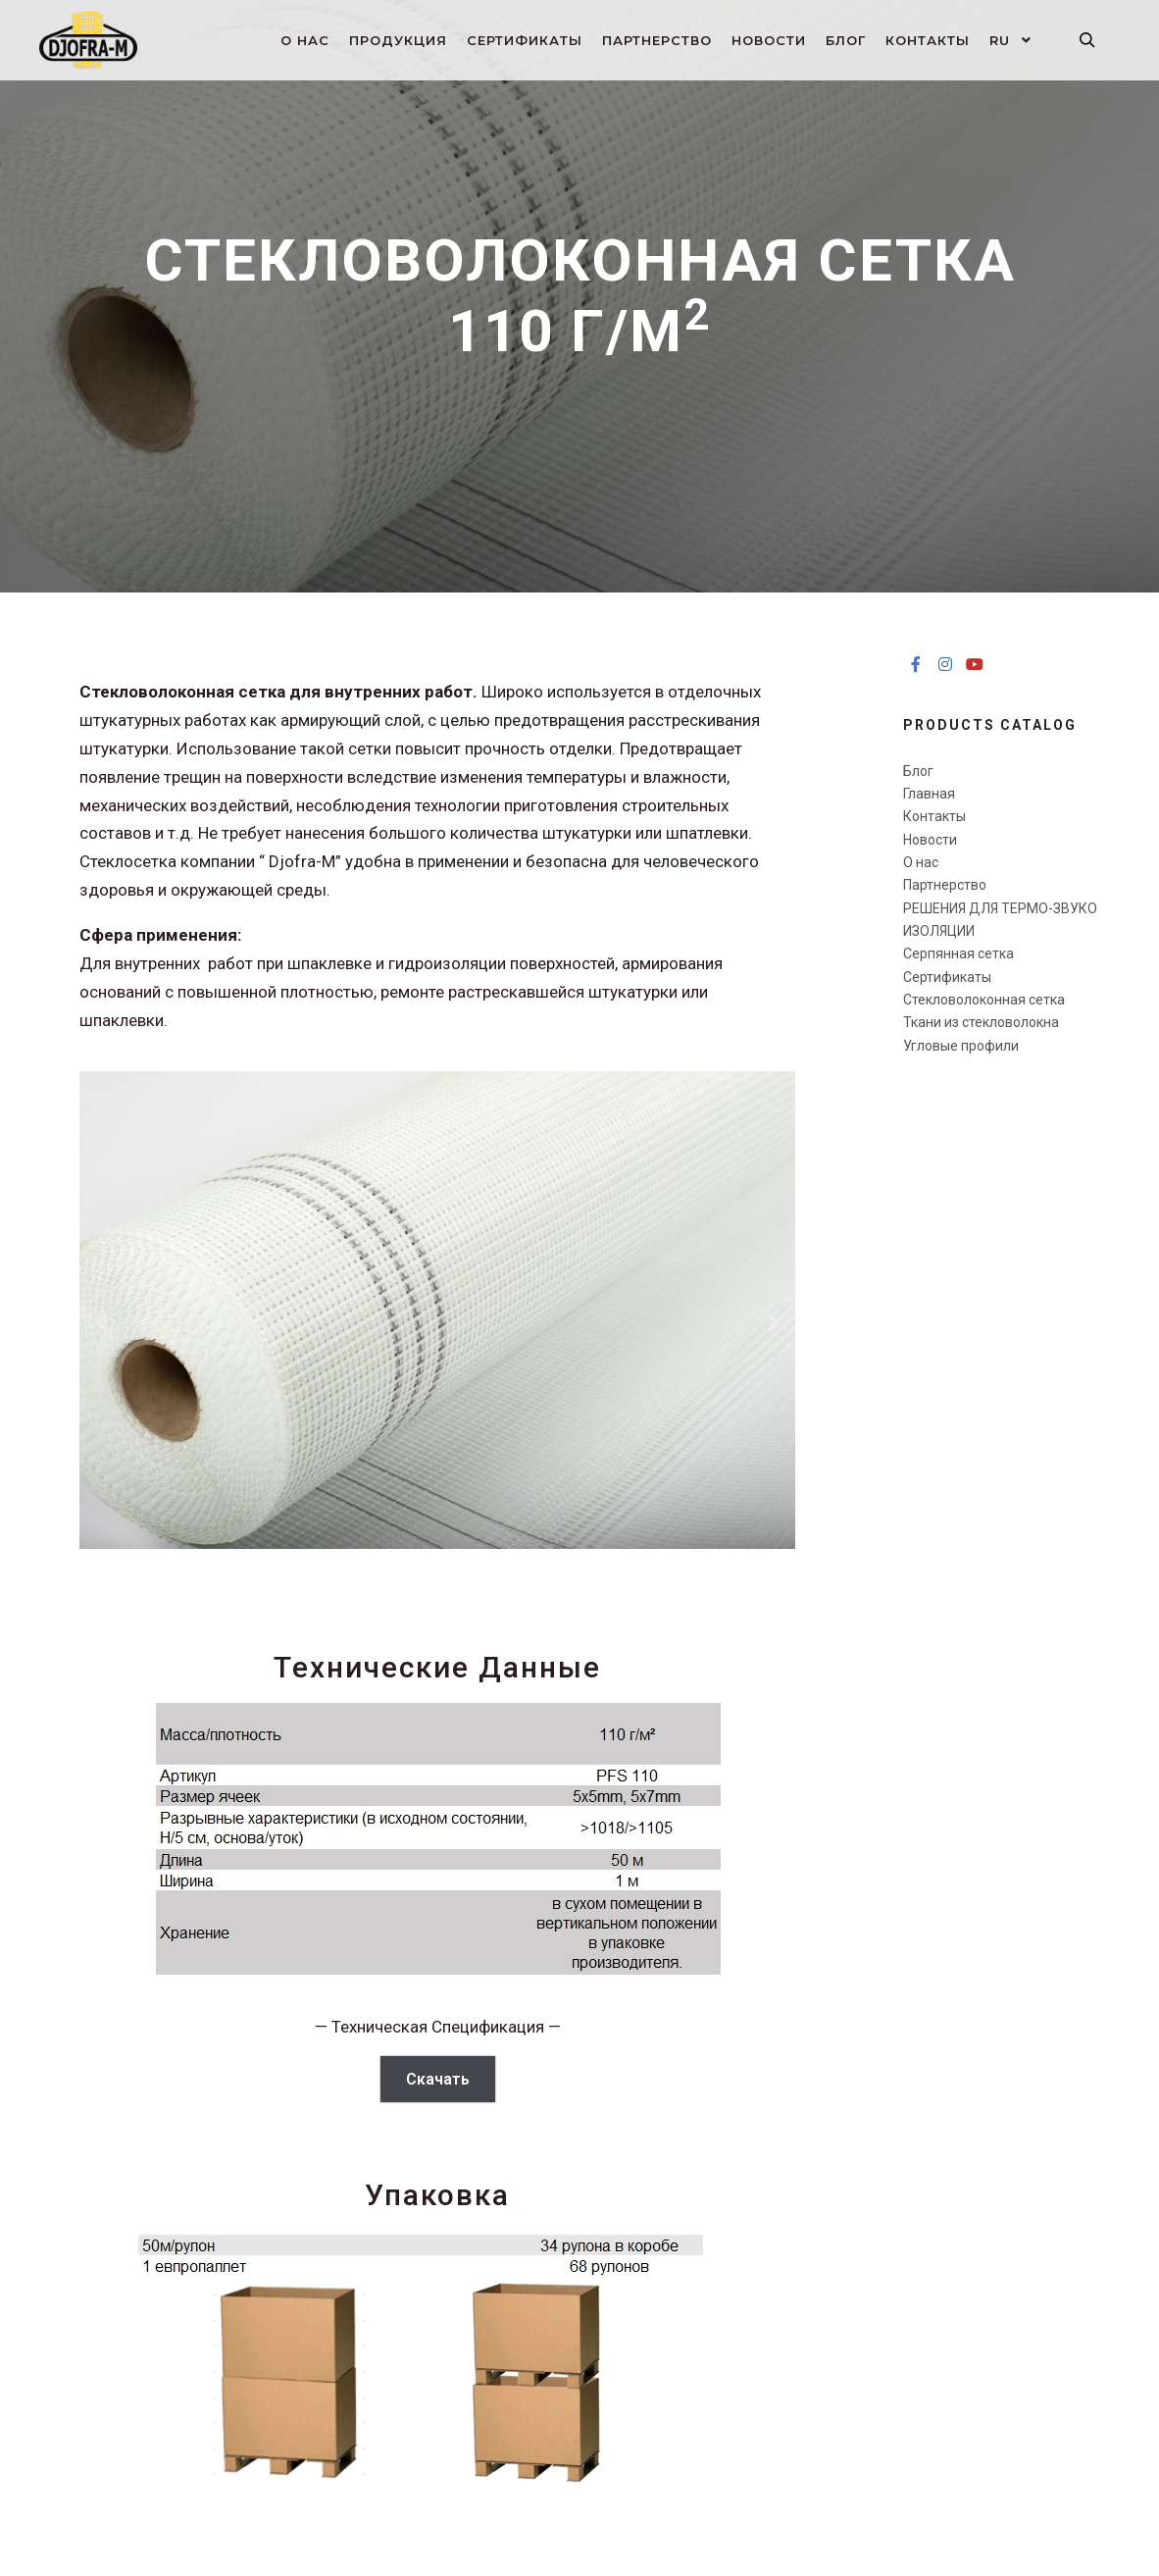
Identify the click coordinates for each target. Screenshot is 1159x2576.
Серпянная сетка (958, 953)
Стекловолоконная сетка (984, 999)
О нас (920, 862)
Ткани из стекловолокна (981, 1022)
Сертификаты (947, 977)
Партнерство (944, 885)
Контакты (934, 816)
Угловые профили (961, 1046)
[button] (101, 1322)
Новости (930, 840)
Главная (929, 793)
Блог (918, 771)
